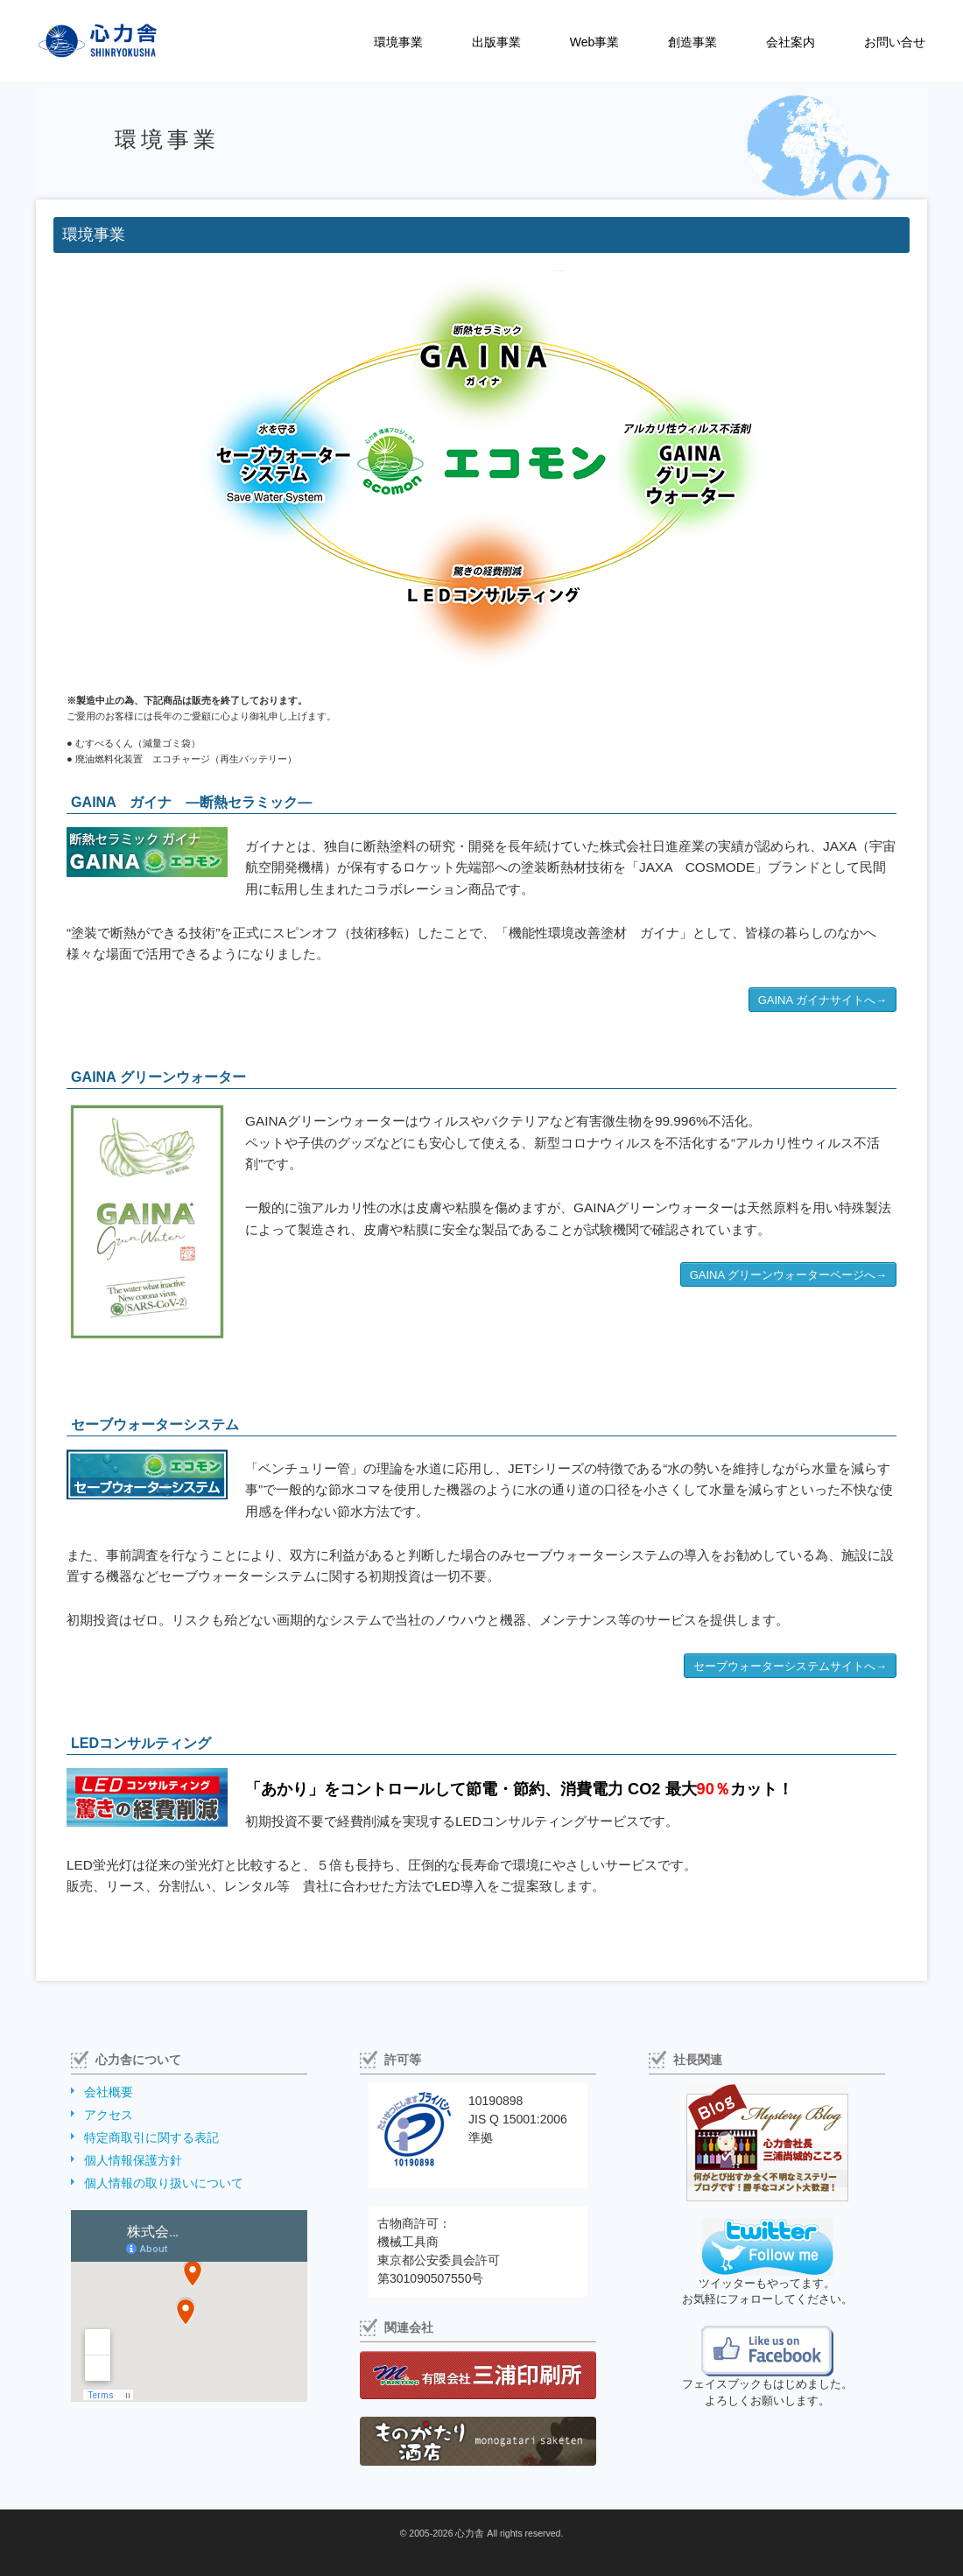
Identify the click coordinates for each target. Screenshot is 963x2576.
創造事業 (692, 42)
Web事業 (595, 42)
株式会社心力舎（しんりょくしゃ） (79, 40)
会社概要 (108, 2092)
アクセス (108, 2115)
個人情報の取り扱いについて (163, 2183)
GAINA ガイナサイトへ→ (822, 1000)
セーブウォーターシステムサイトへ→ (790, 1666)
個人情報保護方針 (133, 2160)
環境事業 (398, 42)
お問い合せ (894, 42)
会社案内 (790, 42)
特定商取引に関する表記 (151, 2137)
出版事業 (496, 42)
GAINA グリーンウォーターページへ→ (788, 1274)
